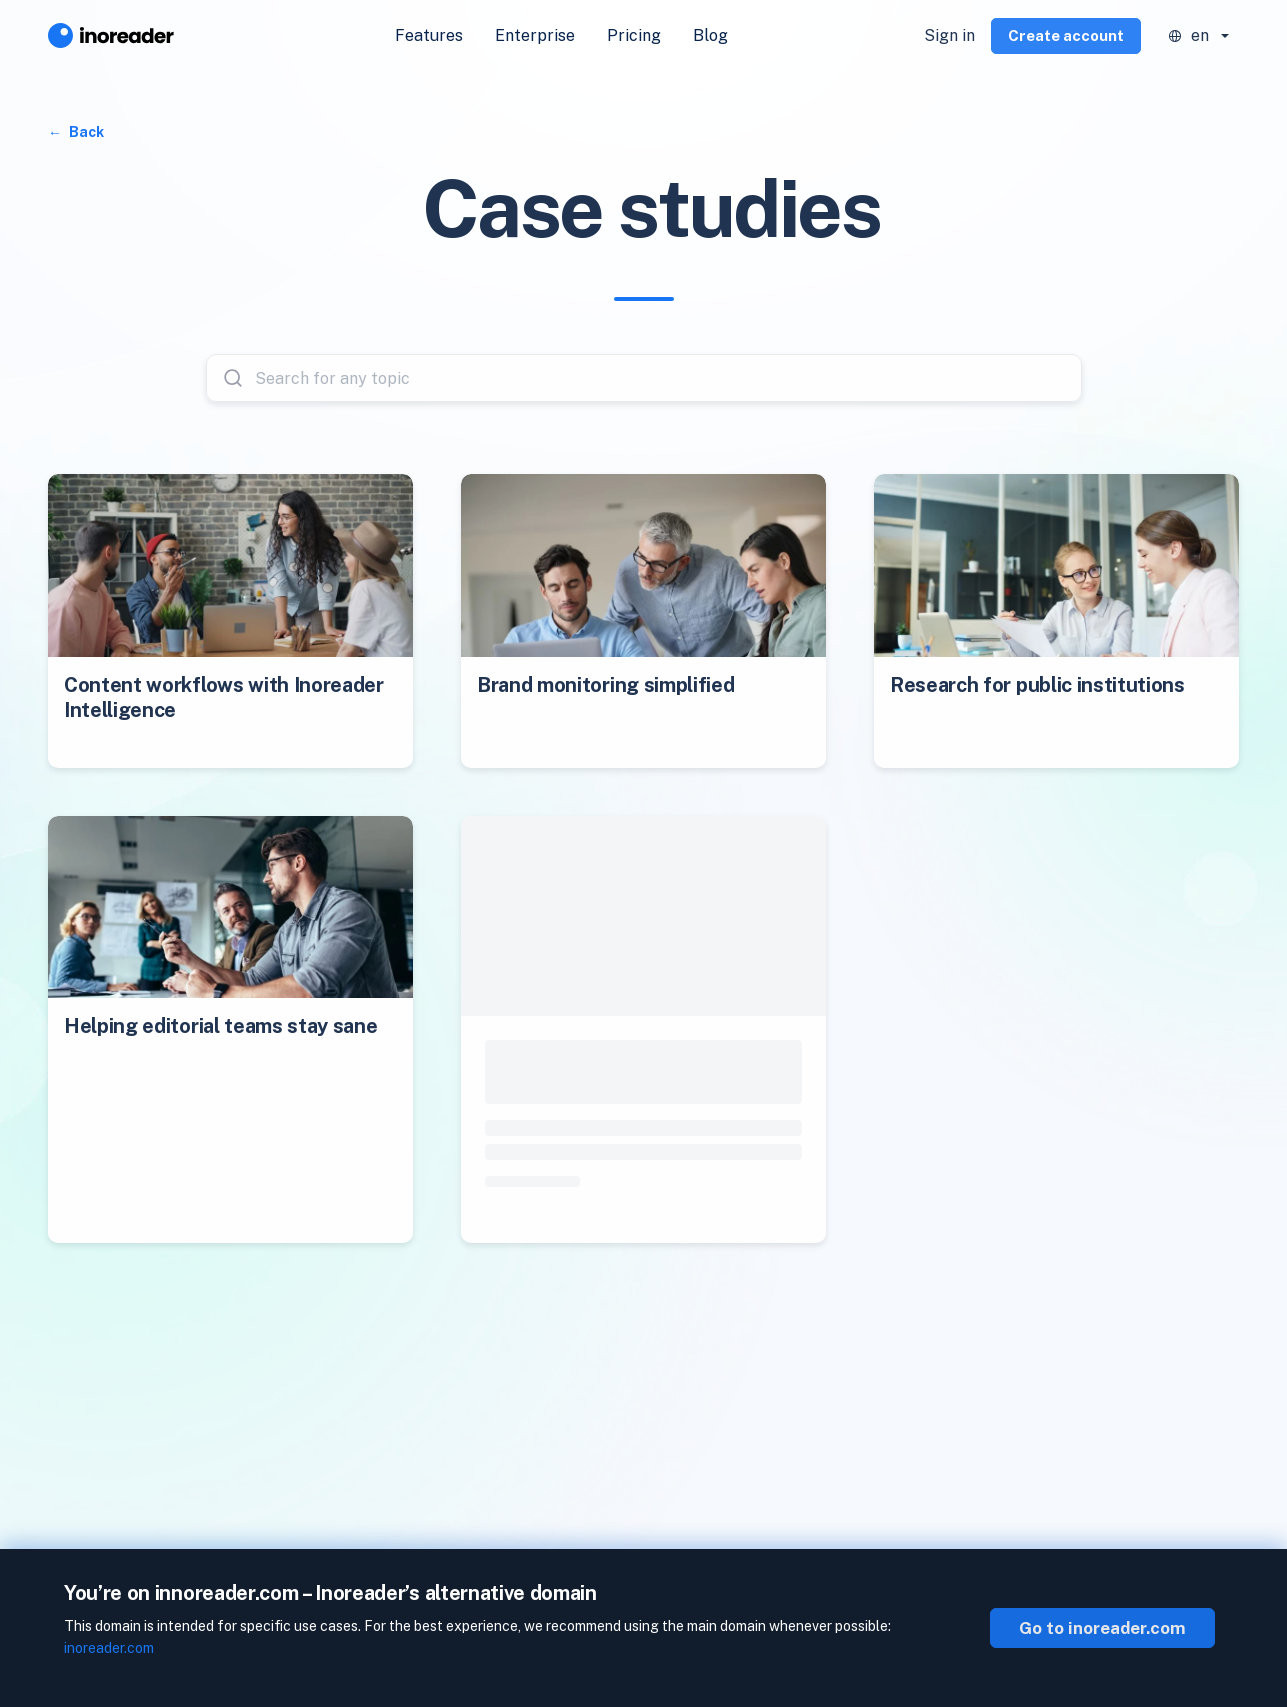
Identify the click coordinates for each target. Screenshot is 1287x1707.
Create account (1066, 35)
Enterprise (535, 35)
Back (85, 132)
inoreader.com (109, 1648)
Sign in (949, 35)
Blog (710, 35)
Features (429, 35)
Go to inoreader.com (1102, 1628)
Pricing (634, 35)
